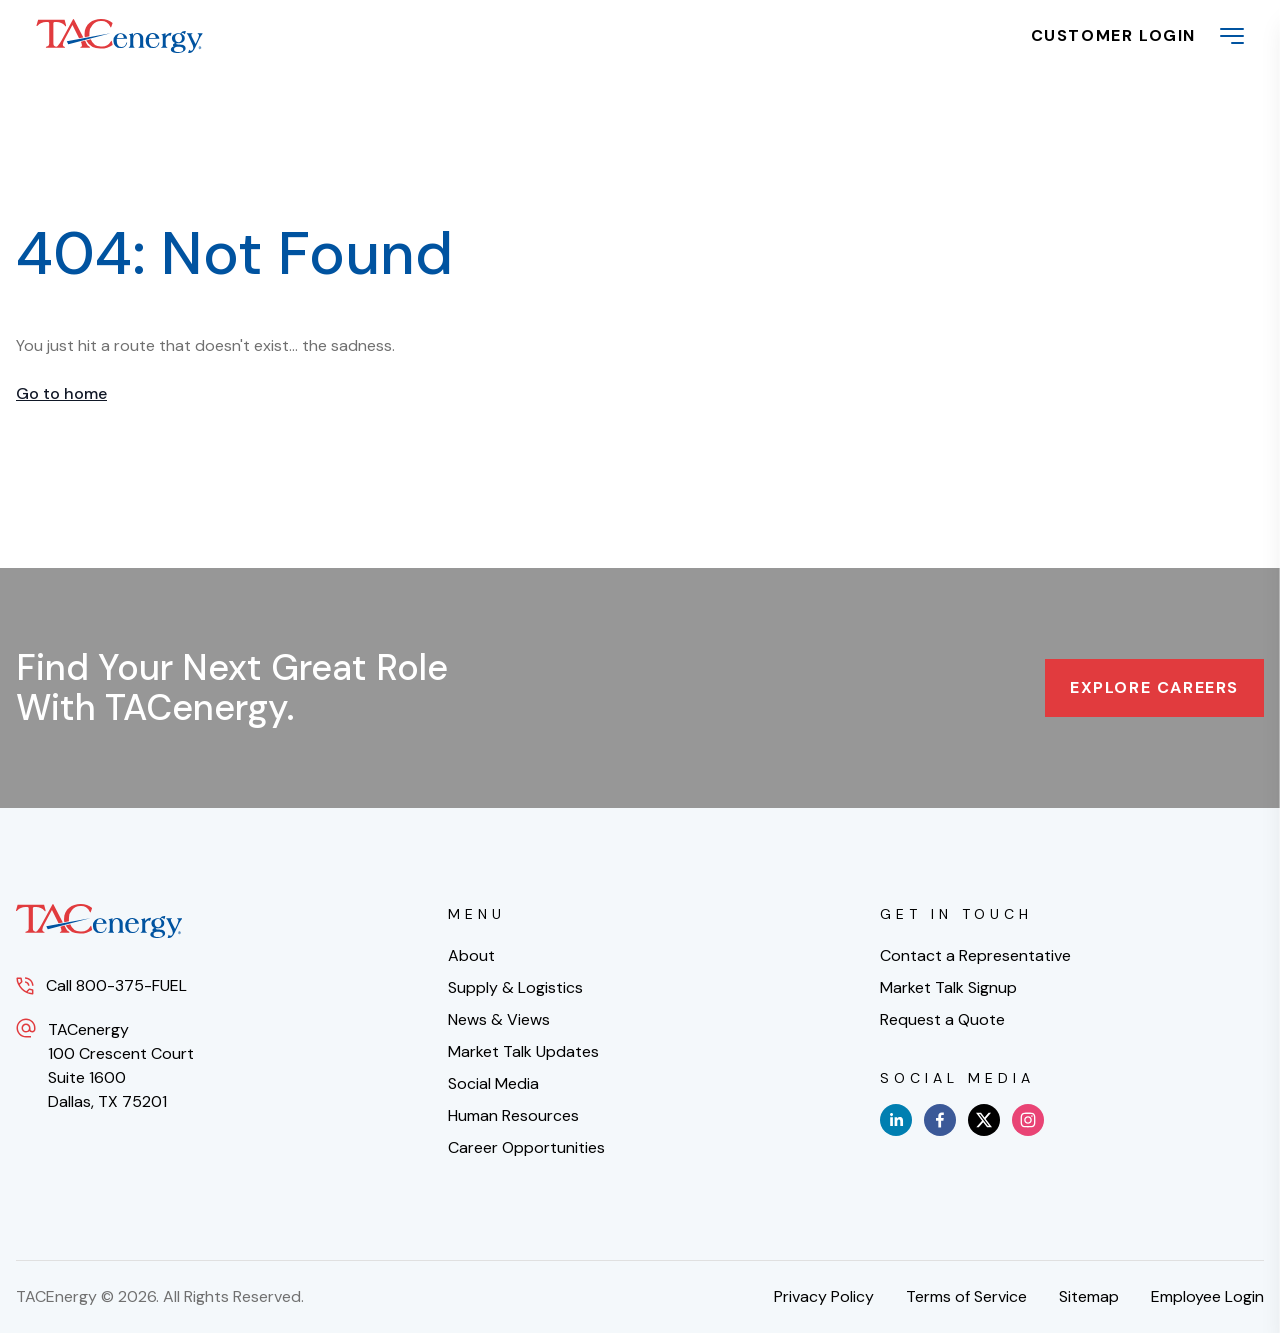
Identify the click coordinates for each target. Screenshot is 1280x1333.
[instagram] (1028, 1120)
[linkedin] (896, 1120)
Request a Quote (942, 1019)
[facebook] (940, 1120)
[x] (984, 1120)
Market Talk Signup (948, 987)
